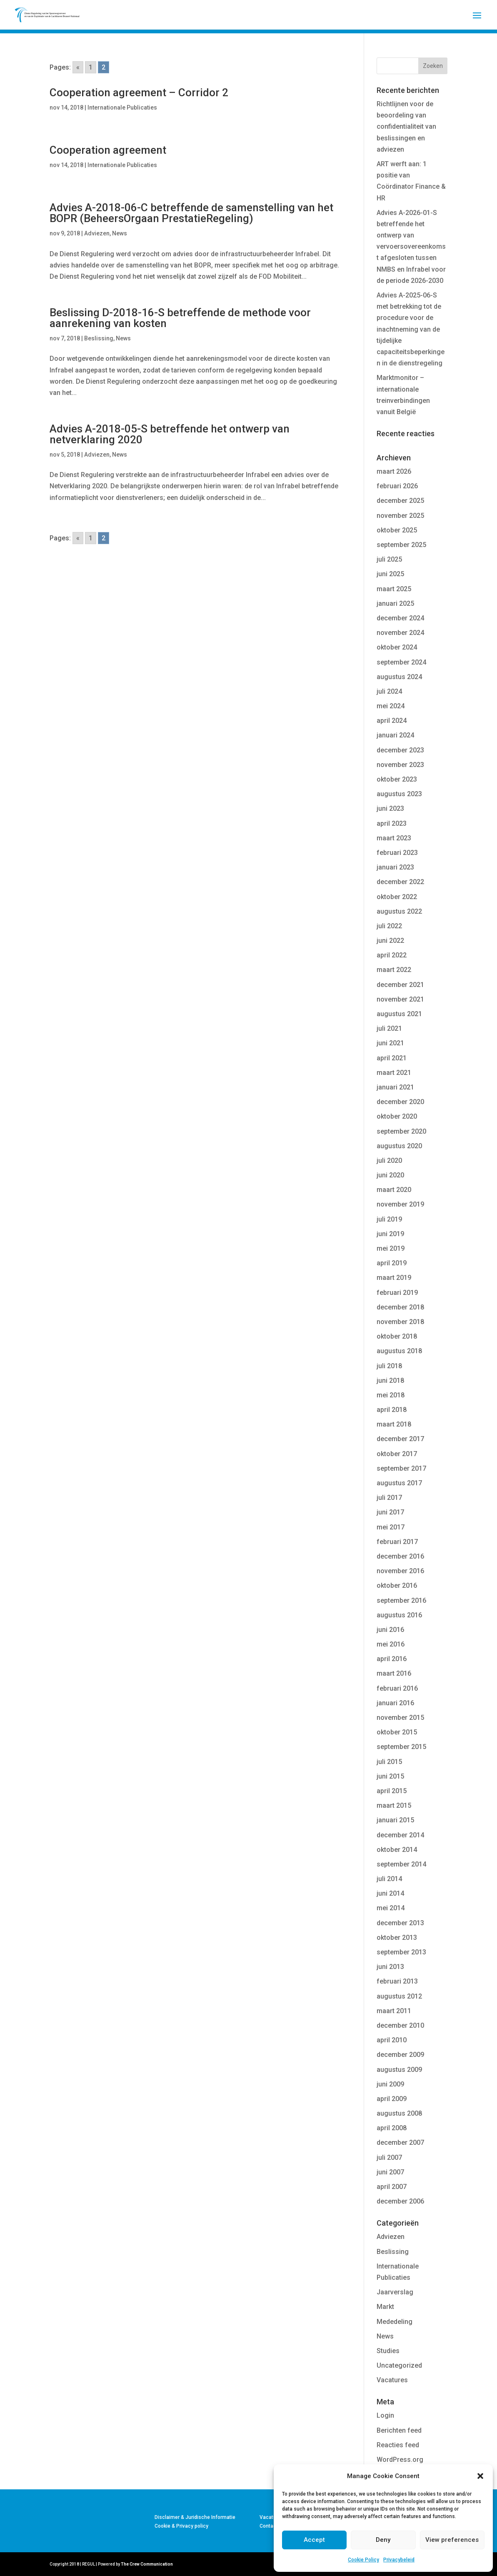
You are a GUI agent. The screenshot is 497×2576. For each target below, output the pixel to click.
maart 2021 (394, 1073)
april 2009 (392, 2099)
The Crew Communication (147, 2564)
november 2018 (400, 1322)
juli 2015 (389, 1762)
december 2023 (400, 750)
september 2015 (401, 1747)
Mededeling (394, 2322)
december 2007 (400, 2142)
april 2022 (392, 955)
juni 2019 (390, 1234)
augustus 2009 (399, 2070)
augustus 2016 (399, 1615)
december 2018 (400, 1307)
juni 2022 (390, 940)
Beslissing (98, 338)
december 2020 (400, 1102)
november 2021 (400, 999)
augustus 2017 (399, 1483)
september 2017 (401, 1468)
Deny (383, 2540)
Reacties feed (398, 2445)
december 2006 (400, 2201)
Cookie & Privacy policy (181, 2526)
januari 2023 (395, 867)
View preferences (452, 2540)
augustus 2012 (399, 1996)
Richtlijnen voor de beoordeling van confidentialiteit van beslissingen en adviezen (406, 126)
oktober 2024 (397, 647)
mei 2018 (391, 1395)
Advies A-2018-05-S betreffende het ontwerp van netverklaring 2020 (170, 434)
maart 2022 (394, 970)
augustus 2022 (399, 911)
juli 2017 (389, 1498)
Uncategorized (399, 2365)
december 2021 (400, 985)
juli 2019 (389, 1219)
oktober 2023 (397, 779)
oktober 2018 (397, 1336)
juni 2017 (390, 1512)
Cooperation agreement (108, 150)
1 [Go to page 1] (90, 67)
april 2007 (392, 2187)
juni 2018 (390, 1380)
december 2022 (400, 882)
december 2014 (400, 1835)
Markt (385, 2307)
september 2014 (401, 1864)
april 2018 (392, 1410)
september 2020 (401, 1131)
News (119, 233)
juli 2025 (389, 559)
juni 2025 (390, 574)
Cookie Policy (363, 2560)
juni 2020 (390, 1175)
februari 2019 (397, 1293)
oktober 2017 (397, 1454)
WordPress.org (400, 2460)
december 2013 (400, 1923)
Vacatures (392, 2380)
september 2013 (401, 1952)
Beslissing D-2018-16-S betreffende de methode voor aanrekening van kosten (180, 318)
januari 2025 (395, 603)
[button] (480, 2476)
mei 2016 (391, 1644)
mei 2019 (391, 1248)
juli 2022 (389, 926)
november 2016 (400, 1571)
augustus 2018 (399, 1351)
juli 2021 (389, 1028)
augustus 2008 (399, 2113)
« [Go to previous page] (78, 67)
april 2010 (392, 2040)
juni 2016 (390, 1630)
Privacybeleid (399, 2560)
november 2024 (400, 633)
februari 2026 (397, 486)
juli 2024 (389, 691)
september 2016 (401, 1600)
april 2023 (392, 823)
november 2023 (400, 765)
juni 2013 (390, 1967)
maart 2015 (394, 1805)
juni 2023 (390, 808)
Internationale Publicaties (122, 107)
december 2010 (400, 2025)
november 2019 (400, 1204)
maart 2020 (394, 1190)
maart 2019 (394, 1278)
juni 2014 (390, 1893)
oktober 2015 (397, 1732)
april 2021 (392, 1058)
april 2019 (392, 1263)
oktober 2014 (397, 1850)
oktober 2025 (397, 530)
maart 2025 (394, 589)
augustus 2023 (399, 794)
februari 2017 (397, 1542)
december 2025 (400, 501)
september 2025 (401, 545)
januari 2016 (395, 1703)
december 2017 (400, 1439)
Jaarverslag (395, 2292)
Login (385, 2415)
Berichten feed (399, 2430)
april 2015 (392, 1791)
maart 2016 (394, 1673)
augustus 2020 (399, 1146)
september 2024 (401, 662)
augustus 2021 (399, 1014)
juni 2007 (390, 2172)
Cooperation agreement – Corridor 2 (139, 92)
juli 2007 (389, 2157)
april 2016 (392, 1659)
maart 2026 (394, 471)
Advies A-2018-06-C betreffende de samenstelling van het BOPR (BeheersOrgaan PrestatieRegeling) (191, 213)
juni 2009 (390, 2084)
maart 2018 (394, 1424)
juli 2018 (389, 1366)
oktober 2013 (397, 1937)
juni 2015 (390, 1776)
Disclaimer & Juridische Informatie (195, 2517)
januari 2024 (395, 735)
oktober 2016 (397, 1585)
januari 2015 (395, 1820)
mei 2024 (391, 706)
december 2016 (400, 1556)
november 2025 (400, 516)
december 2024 (400, 618)
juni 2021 (390, 1043)
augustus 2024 (399, 677)
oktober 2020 (397, 1116)
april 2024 (392, 721)
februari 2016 (397, 1688)
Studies (388, 2351)
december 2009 (400, 2055)
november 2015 (400, 1717)
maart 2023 (394, 838)
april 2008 (392, 2128)
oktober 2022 (397, 897)
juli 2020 (389, 1160)
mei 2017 (391, 1527)
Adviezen (97, 233)
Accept (314, 2540)
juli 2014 (389, 1879)
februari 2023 (397, 853)
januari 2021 (395, 1087)
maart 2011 (394, 2011)
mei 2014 (391, 1908)
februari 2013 (397, 1981)
